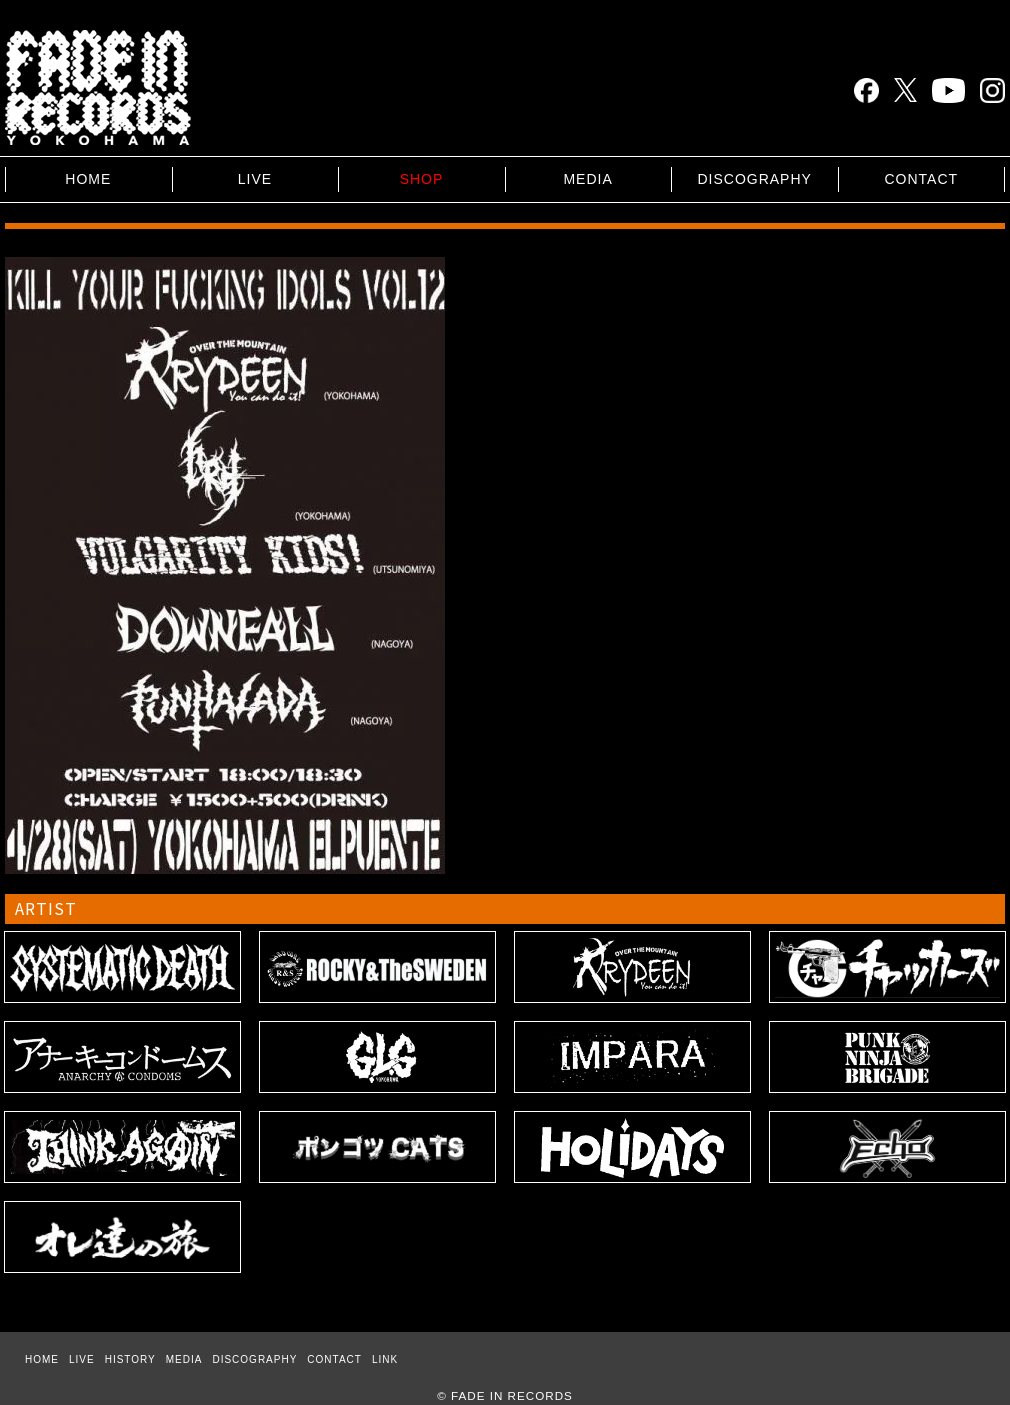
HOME (88, 179)
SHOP (422, 179)
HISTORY (130, 1359)
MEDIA (587, 179)
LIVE (255, 179)
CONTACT (921, 179)
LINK (385, 1359)
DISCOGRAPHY (754, 179)
